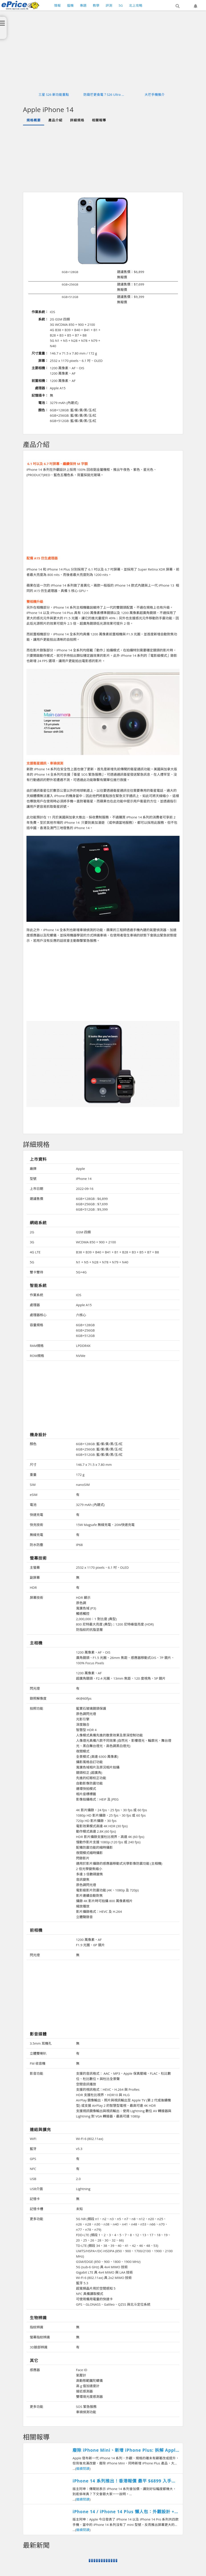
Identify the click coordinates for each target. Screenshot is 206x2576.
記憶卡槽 (36, 2209)
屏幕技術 (36, 1597)
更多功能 (36, 2219)
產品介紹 (55, 120)
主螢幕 (35, 1567)
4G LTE (35, 1252)
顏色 (33, 1444)
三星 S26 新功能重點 (53, 94)
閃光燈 (35, 1688)
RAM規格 (37, 1345)
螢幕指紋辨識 (40, 2337)
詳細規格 (77, 120)
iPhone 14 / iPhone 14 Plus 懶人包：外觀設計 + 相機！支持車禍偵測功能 (123, 2512)
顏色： (43, 410)
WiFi (33, 2138)
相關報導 (99, 120)
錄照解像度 (38, 1698)
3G (32, 1242)
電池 (33, 1504)
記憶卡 (35, 2199)
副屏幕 (35, 1577)
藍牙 (33, 2148)
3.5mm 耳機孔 (41, 2043)
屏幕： (43, 360)
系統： (43, 319)
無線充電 (36, 1534)
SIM (33, 1484)
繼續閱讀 (82, 2468)
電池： (43, 402)
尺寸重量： (40, 353)
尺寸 (33, 1464)
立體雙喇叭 (38, 2053)
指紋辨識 (36, 2327)
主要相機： (40, 368)
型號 (33, 1178)
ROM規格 (37, 1355)
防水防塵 (36, 1544)
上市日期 (36, 1188)
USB (33, 2178)
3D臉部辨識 (38, 2347)
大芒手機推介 (155, 94)
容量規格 (36, 1325)
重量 (33, 1474)
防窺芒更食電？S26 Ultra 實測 (104, 94)
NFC (33, 2168)
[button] (178, 6)
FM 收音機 (37, 2063)
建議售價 (36, 1198)
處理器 (35, 1305)
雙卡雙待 (36, 1272)
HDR (33, 1587)
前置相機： (40, 380)
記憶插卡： (40, 395)
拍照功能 (36, 1708)
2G (32, 1232)
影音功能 (36, 2073)
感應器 (35, 2370)
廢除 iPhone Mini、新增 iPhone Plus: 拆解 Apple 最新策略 (125, 2450)
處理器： (41, 388)
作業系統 (36, 1295)
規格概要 (33, 120)
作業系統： (40, 312)
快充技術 (36, 1524)
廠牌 (33, 1168)
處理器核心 (38, 1315)
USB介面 (36, 2188)
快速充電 (36, 1514)
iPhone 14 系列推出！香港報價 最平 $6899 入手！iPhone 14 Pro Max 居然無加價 (124, 2481)
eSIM (33, 1494)
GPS (33, 2158)
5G (32, 1262)
